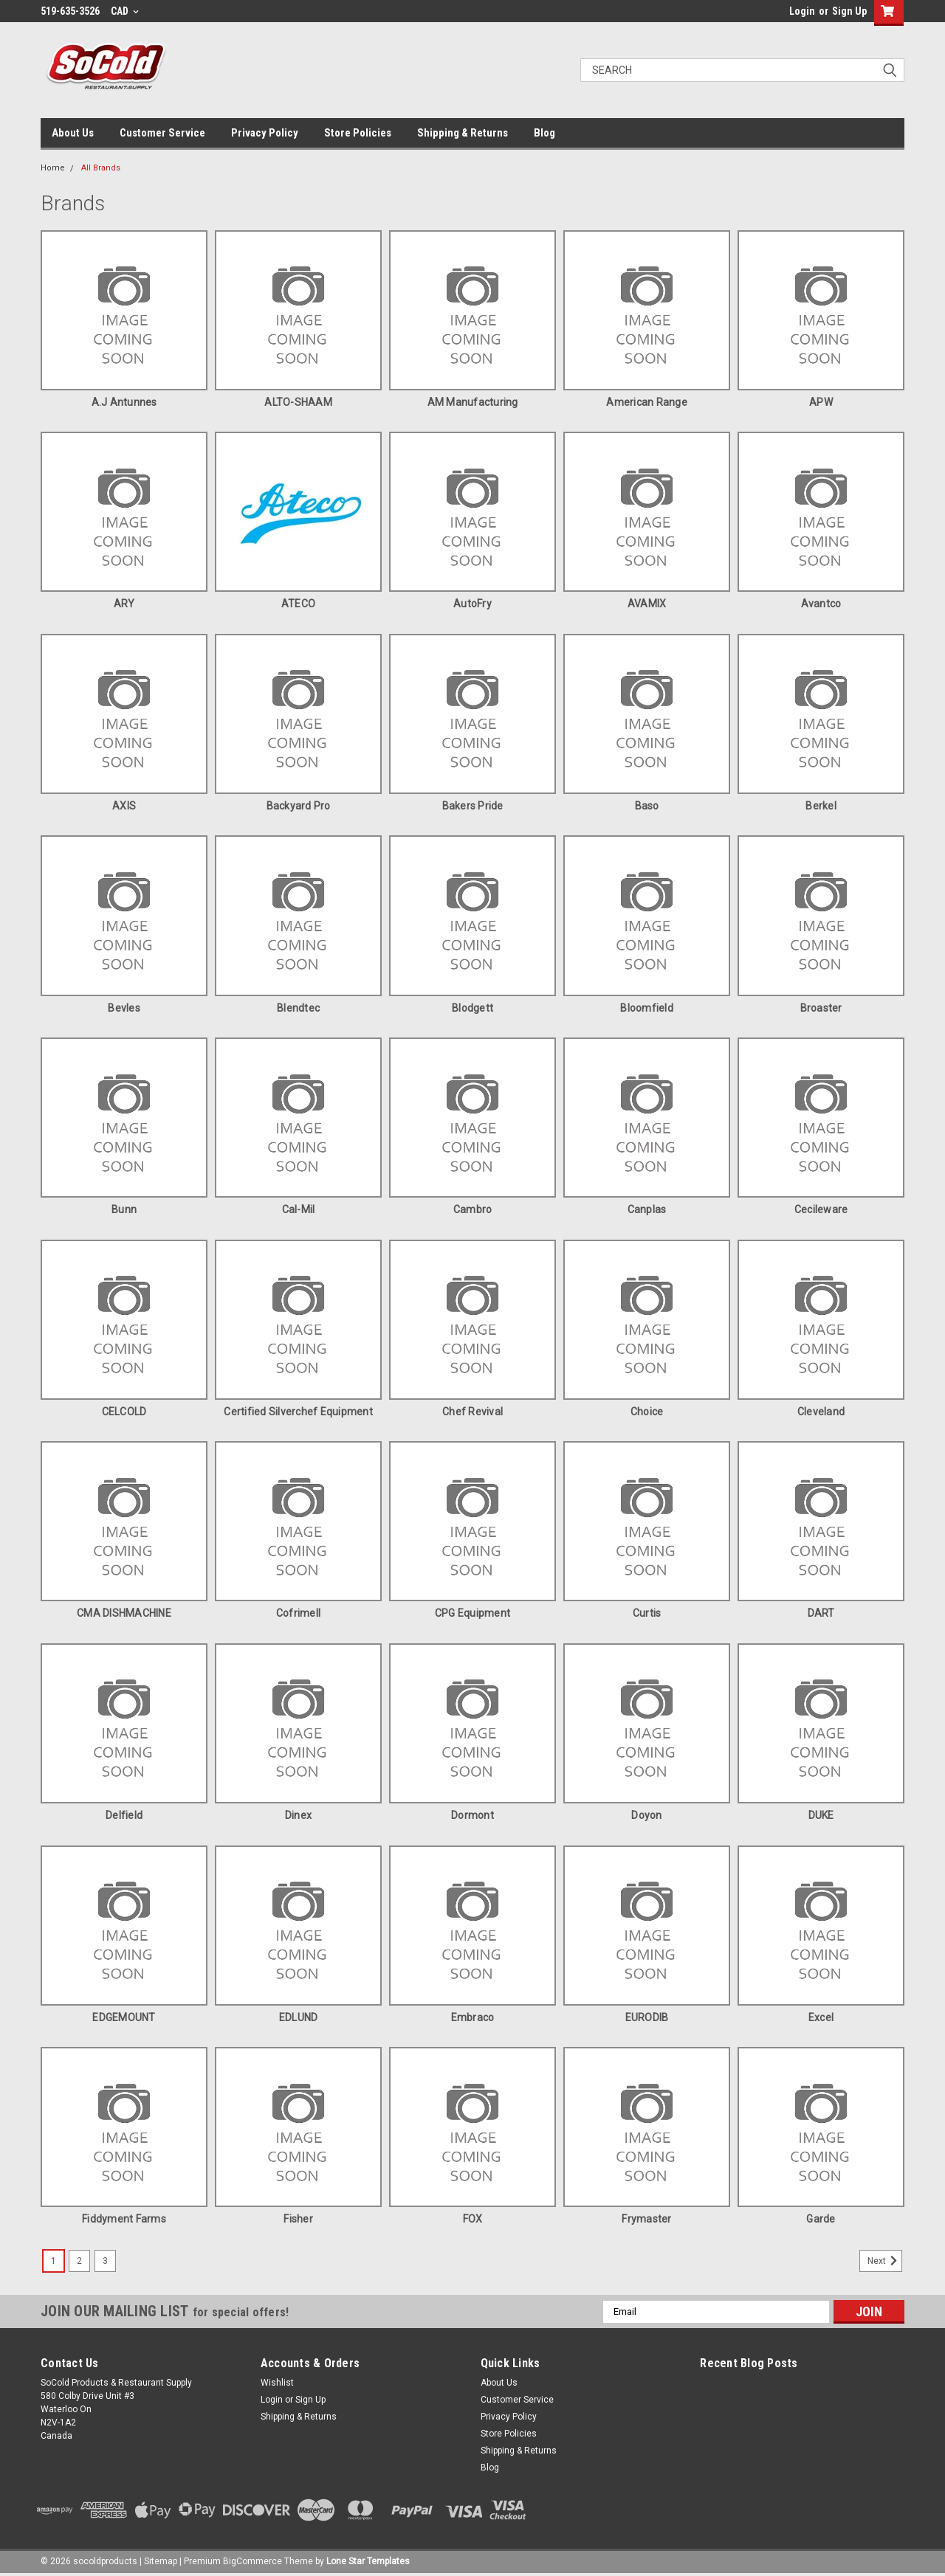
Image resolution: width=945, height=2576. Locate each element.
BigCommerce (252, 2561)
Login (802, 11)
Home (53, 168)
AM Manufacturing (472, 402)
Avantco (821, 604)
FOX (473, 2219)
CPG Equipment (472, 1613)
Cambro (472, 1209)
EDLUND (298, 2017)
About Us (73, 132)
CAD (125, 11)
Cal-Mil (298, 1209)
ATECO (298, 604)
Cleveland (821, 1412)
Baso (647, 806)
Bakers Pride (473, 806)
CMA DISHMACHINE (124, 1613)
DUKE (821, 1815)
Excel (821, 2017)
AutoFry (472, 604)
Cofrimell (298, 1613)
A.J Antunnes (124, 402)
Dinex (298, 1815)
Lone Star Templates (368, 2561)
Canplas (647, 1209)
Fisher (298, 2219)
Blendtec (298, 1008)
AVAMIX (647, 604)
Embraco (473, 2017)
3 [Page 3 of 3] (105, 2261)
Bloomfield (646, 1008)
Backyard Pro (299, 806)
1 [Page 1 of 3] (53, 2261)
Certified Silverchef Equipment (298, 1412)
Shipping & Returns (462, 132)
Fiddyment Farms (124, 2219)
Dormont (472, 1815)
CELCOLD (124, 1412)
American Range (646, 402)
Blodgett (472, 1008)
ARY (124, 604)
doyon (646, 1815)
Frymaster (646, 2219)
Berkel (820, 806)
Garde (820, 2219)
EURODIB (647, 2017)
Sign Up (849, 11)
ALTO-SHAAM (298, 402)
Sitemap (160, 2561)
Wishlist (277, 2383)
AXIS (124, 806)
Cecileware (821, 1209)
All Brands (100, 168)
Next (884, 2261)
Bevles (124, 1008)
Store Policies (357, 132)
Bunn (124, 1209)
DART (821, 1613)
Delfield (124, 1815)
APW (821, 402)
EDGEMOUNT (123, 2017)
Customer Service (162, 132)
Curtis (647, 1613)
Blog (544, 132)
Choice (647, 1412)
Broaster (821, 1008)
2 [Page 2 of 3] (79, 2261)
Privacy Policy (264, 132)
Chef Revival (472, 1412)
